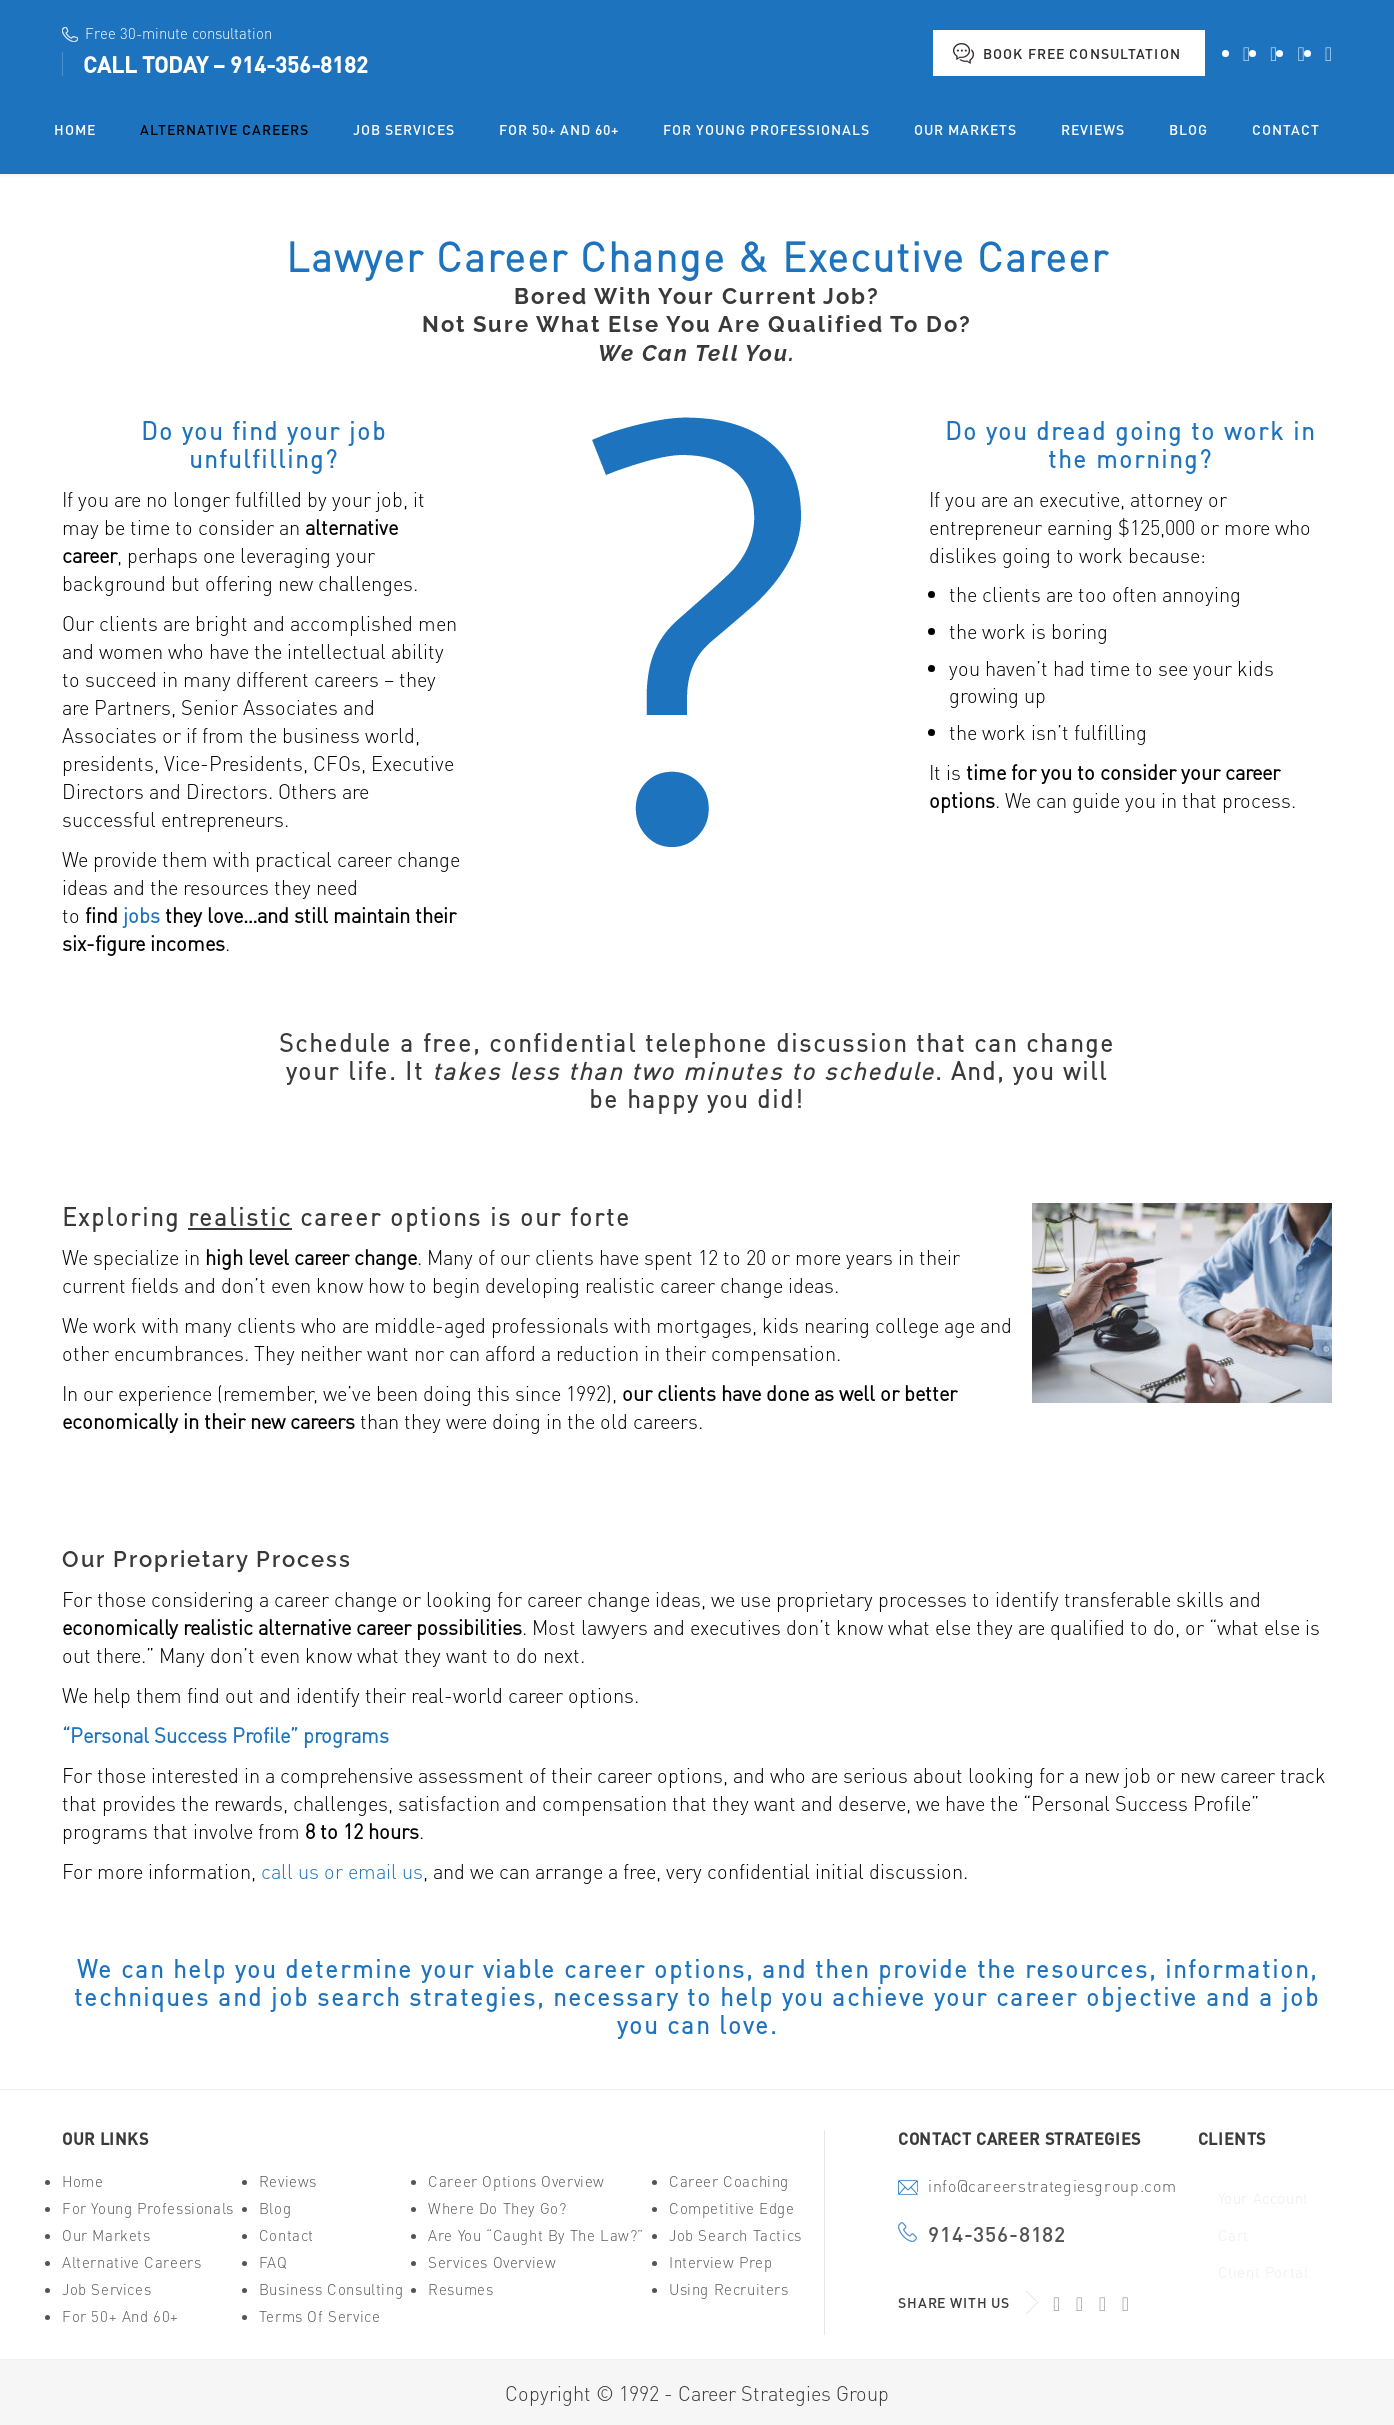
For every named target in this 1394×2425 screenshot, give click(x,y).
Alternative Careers (131, 2262)
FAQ (273, 2262)
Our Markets (106, 2235)
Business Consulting (331, 2289)
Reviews (288, 2181)
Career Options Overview (516, 2181)
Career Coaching (729, 2181)
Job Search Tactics (735, 2235)
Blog (275, 2208)
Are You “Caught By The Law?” (536, 2235)
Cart (1233, 2235)
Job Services (106, 2289)
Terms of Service (320, 2316)
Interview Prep (720, 2262)
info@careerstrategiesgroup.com (1052, 2188)
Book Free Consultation (1082, 53)
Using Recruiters (729, 2289)
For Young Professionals (148, 2208)
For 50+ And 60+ (120, 2316)
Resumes (460, 2289)
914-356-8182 (299, 64)
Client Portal (1263, 2272)
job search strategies (404, 1996)
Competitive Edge (732, 2208)
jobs (141, 915)
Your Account (1263, 2198)
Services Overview (492, 2262)
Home (82, 2181)
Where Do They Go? (497, 2208)
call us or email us (342, 1871)
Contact (286, 2235)
